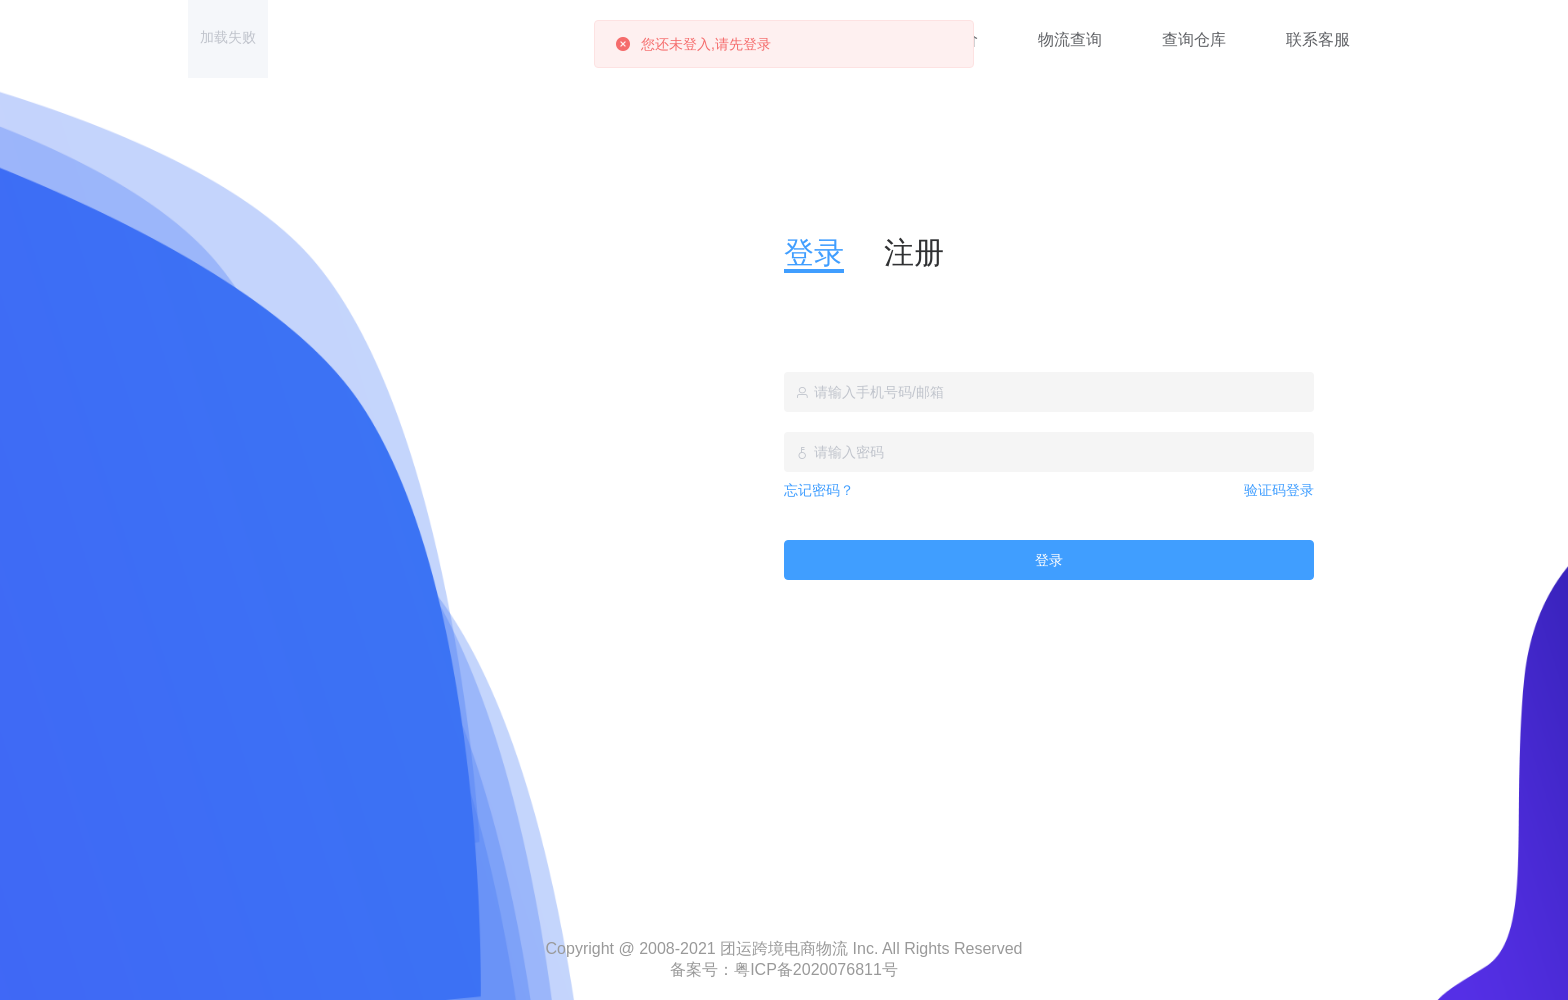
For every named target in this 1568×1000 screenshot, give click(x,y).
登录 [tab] (814, 252)
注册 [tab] (914, 252)
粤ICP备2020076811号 (816, 969)
